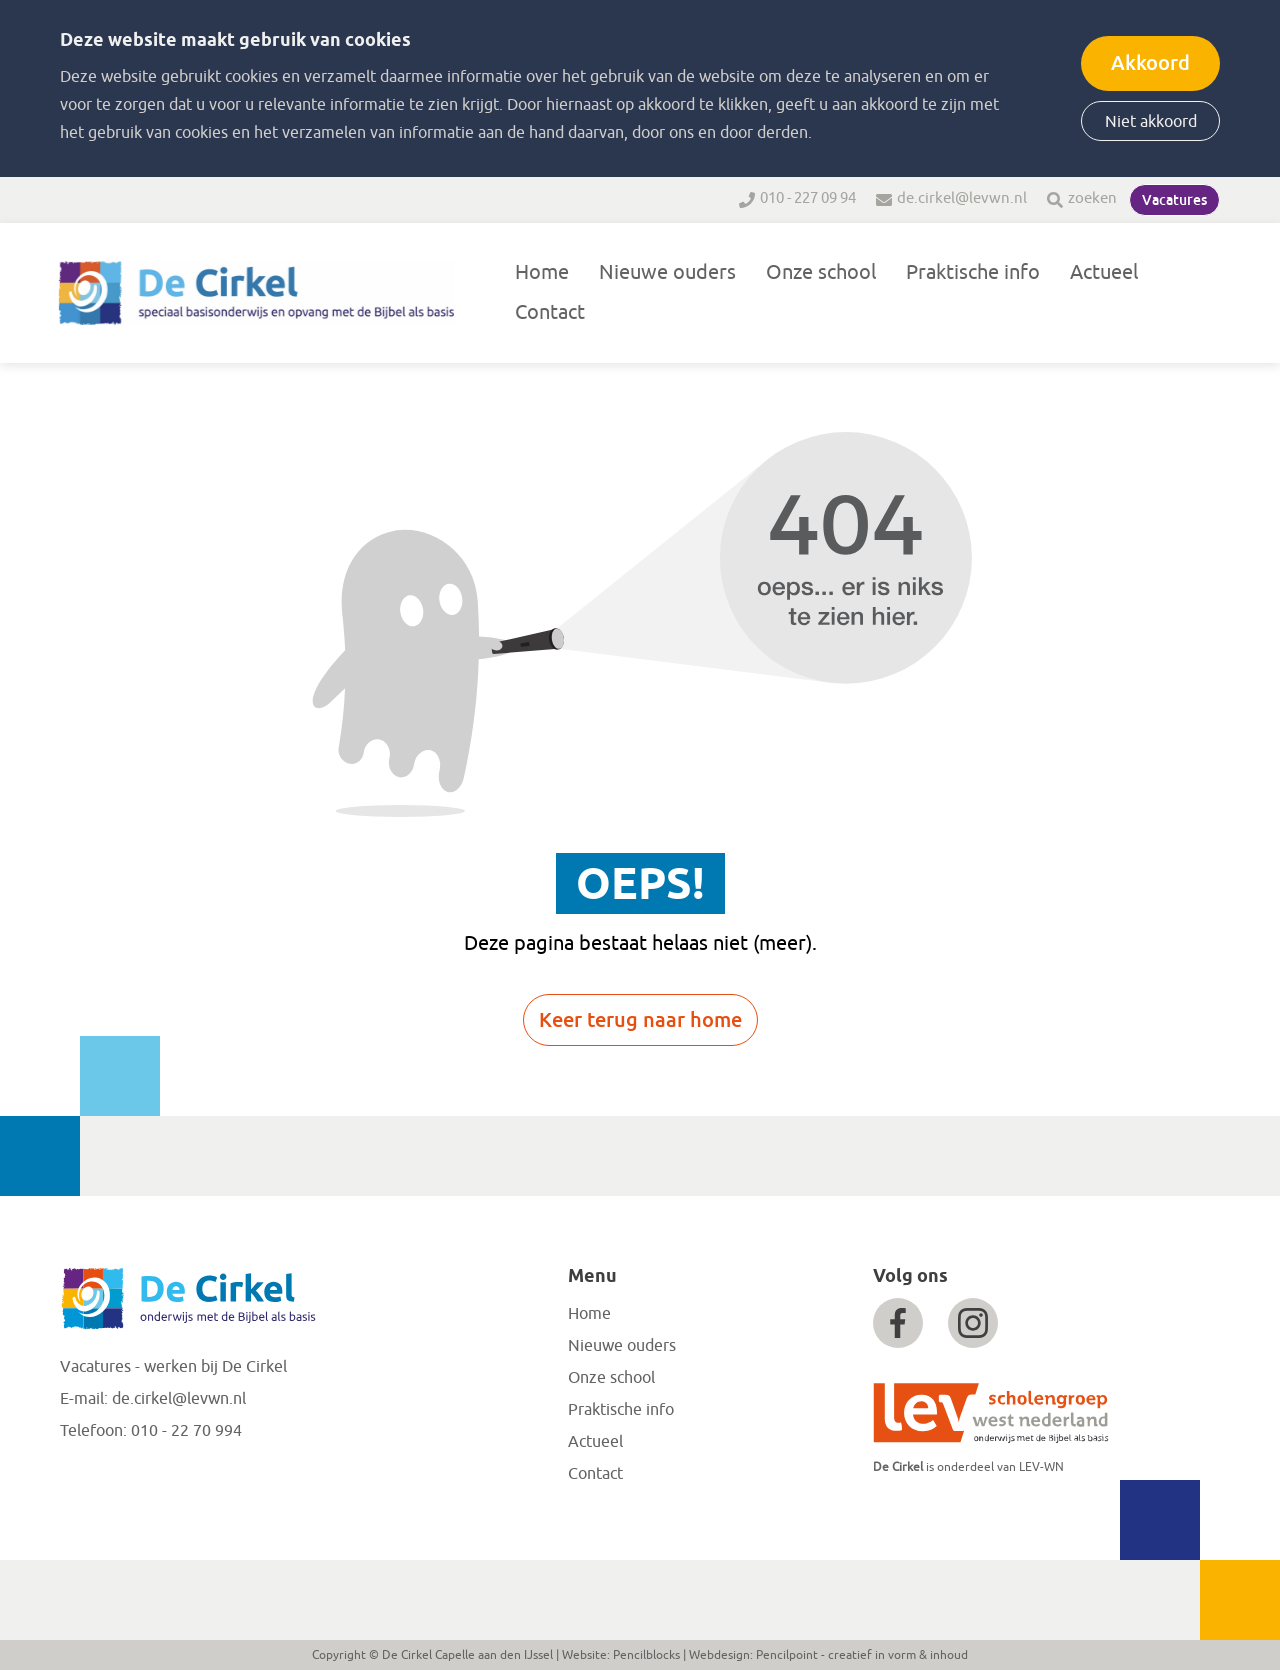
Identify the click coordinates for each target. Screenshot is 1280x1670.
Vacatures (1174, 200)
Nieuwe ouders (667, 272)
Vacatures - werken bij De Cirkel (173, 1367)
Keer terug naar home (640, 1020)
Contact (550, 312)
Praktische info (973, 272)
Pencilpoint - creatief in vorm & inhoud (862, 1655)
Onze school (821, 272)
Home (542, 272)
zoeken (1092, 198)
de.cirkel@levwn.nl (962, 198)
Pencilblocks (646, 1655)
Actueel (1104, 272)
